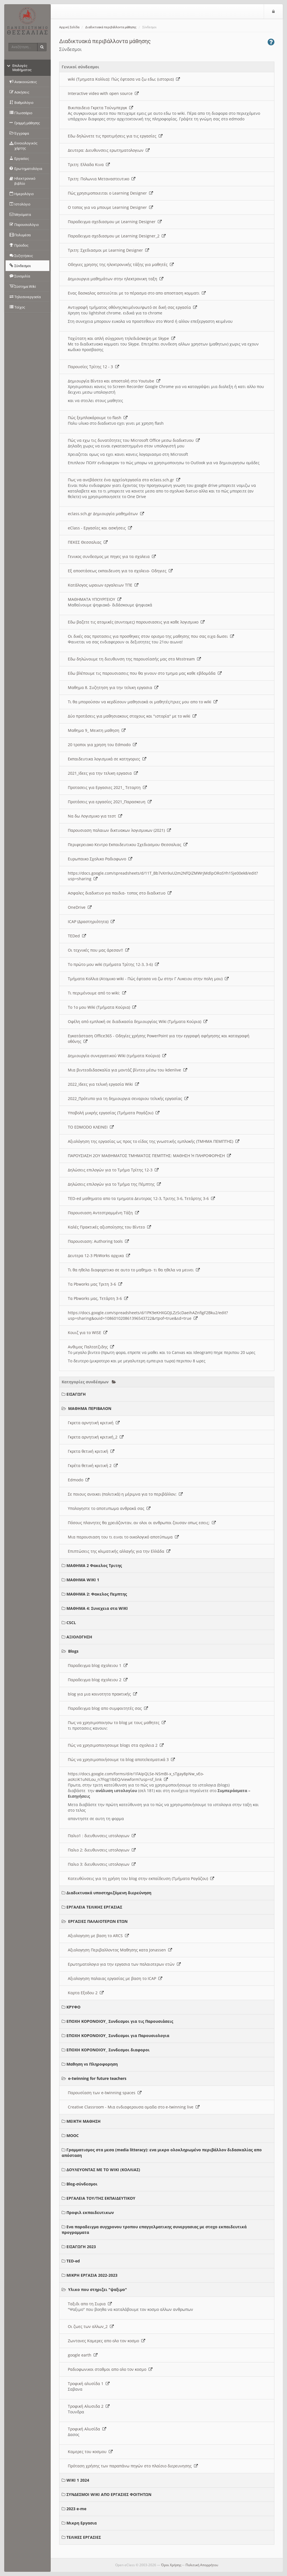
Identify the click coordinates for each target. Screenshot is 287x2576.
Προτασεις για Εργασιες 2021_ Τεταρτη (107, 787)
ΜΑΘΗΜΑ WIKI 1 (82, 1579)
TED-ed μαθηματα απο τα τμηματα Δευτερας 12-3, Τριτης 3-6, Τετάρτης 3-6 (141, 1198)
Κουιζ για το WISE (87, 1332)
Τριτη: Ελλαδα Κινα (89, 164)
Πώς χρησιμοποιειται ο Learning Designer (110, 193)
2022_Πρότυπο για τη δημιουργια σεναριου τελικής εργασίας (128, 1098)
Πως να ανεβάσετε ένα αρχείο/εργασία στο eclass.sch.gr (124, 479)
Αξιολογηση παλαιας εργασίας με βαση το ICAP (115, 1978)
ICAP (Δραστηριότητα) (91, 921)
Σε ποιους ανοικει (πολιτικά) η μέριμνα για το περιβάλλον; (125, 1494)
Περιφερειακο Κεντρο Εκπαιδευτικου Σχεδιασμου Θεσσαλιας (128, 844)
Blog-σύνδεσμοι (82, 2184)
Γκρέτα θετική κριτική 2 (93, 1465)
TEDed (77, 935)
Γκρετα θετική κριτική (91, 1451)
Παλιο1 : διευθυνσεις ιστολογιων (102, 1835)
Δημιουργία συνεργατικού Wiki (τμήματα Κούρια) (117, 1055)
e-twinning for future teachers (97, 2078)
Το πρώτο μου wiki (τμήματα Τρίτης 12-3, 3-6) (113, 964)
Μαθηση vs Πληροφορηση (92, 2064)
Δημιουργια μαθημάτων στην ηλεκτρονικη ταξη (115, 278)
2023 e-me (76, 2508)
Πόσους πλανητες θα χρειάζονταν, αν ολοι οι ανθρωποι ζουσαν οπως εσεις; (142, 1522)
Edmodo (78, 1479)
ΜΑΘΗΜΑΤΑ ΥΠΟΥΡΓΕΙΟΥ (94, 599)
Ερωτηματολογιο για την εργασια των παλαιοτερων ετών (124, 1964)
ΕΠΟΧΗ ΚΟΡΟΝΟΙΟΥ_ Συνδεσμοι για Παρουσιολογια (117, 2035)
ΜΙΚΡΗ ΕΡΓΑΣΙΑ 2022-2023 (91, 2275)
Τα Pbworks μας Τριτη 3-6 (95, 1284)
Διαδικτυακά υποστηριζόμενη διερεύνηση (108, 1892)
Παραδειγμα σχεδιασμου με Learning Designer (115, 221)
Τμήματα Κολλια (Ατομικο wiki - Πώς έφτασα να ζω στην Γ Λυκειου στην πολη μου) (148, 978)
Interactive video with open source (103, 93)
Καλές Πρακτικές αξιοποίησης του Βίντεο (109, 1227)
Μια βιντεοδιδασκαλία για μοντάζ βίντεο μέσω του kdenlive (127, 1070)
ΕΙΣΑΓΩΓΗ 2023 (81, 2246)
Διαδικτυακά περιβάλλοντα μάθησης (110, 27)
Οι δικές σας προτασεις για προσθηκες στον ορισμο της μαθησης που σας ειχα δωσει (151, 636)
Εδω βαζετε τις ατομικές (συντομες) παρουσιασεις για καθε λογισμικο (136, 622)
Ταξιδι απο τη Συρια (90, 2303)
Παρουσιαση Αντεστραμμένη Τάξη (103, 1212)
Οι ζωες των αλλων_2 (91, 2326)
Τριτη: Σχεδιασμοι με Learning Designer (108, 250)
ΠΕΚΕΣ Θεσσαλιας (88, 542)
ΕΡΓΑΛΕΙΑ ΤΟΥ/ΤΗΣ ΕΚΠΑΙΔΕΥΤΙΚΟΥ (100, 2198)
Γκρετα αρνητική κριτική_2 (96, 1437)
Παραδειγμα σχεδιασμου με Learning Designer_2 (117, 236)
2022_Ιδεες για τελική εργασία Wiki (103, 1084)
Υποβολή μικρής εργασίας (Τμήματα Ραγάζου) (113, 1112)
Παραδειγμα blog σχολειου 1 (98, 1665)
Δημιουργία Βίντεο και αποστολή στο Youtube (114, 381)
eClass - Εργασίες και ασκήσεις (100, 528)
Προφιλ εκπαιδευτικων (90, 2212)
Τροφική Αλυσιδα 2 (89, 2406)
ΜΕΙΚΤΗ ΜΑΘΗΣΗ (83, 2121)
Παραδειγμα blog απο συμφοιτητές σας (108, 1708)
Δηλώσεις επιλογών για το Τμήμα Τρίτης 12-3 (113, 1170)
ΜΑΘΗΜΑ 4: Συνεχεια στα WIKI (97, 1608)
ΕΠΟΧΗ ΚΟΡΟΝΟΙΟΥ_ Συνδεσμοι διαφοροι (108, 2049)
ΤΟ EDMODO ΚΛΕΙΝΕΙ (91, 1127)
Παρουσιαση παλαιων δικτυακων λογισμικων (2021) (119, 830)
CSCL (71, 1622)
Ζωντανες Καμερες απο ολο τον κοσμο (106, 2340)
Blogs (73, 1651)
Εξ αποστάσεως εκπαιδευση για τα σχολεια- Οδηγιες (120, 570)
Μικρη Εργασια (81, 2523)
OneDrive (80, 907)
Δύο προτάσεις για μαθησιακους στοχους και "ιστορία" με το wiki (132, 716)
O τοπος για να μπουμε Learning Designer (110, 207)
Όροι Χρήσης (171, 2565)
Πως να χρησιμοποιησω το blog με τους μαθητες (117, 1722)
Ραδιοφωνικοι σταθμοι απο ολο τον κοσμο (110, 2369)
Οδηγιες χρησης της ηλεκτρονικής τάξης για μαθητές (121, 264)
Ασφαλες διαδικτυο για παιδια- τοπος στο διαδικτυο (120, 893)
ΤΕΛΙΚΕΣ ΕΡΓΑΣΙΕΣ (83, 2537)
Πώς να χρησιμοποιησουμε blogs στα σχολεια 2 (116, 1745)
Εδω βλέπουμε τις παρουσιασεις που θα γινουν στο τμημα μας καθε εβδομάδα (145, 673)
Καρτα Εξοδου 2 (86, 1992)
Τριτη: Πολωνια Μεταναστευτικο (101, 178)
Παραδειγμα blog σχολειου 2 (98, 1679)
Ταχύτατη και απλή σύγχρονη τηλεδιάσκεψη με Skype (121, 338)
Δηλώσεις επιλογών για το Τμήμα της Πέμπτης (114, 1184)
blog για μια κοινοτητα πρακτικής (102, 1694)
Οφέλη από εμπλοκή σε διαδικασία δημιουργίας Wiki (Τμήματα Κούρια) (137, 1021)
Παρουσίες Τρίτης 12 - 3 (93, 366)
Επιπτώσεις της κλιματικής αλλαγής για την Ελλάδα (119, 1551)
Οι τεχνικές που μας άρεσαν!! (98, 950)
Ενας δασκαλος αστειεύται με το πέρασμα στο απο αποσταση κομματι (137, 293)
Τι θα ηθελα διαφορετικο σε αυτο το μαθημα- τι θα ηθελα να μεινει (134, 1269)
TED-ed (73, 2261)
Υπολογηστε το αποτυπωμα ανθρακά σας (109, 1508)
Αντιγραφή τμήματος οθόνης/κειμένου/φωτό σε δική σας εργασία (132, 307)
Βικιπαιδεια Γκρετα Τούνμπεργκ (100, 107)
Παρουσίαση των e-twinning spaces (105, 2092)
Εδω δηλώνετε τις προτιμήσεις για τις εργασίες (115, 136)
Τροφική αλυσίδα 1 (89, 2383)
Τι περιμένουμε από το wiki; (97, 993)
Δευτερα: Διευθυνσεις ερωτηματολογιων (109, 150)
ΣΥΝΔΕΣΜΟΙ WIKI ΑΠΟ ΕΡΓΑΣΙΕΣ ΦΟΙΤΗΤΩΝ (108, 2494)
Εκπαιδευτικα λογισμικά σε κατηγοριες (107, 759)
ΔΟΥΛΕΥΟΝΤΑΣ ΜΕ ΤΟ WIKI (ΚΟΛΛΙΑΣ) (103, 2169)
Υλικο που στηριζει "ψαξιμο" (97, 2289)
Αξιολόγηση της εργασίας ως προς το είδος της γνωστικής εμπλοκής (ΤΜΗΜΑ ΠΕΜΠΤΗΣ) (153, 1141)
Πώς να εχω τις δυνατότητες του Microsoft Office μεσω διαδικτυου (134, 440)
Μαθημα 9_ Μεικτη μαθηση (97, 730)
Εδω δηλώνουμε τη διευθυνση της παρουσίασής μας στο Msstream (134, 659)
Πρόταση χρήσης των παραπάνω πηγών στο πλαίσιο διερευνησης (133, 2465)
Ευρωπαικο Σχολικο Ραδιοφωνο (100, 858)
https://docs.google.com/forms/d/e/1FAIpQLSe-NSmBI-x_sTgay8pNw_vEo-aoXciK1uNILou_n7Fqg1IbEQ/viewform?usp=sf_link (136, 1776)
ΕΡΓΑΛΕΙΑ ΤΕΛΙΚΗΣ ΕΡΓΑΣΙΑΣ (94, 1907)
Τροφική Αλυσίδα (87, 2429)
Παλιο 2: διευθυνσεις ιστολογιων (102, 1850)
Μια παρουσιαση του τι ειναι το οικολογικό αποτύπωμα (123, 1537)
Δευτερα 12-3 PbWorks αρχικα (99, 1255)
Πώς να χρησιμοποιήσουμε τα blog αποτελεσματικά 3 (121, 1759)
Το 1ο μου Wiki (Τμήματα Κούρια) (102, 1007)
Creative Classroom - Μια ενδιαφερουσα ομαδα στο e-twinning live (134, 2107)
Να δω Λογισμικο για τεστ (95, 816)
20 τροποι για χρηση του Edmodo (102, 744)
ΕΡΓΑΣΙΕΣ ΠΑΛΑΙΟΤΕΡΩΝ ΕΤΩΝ (98, 1921)
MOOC (72, 2135)
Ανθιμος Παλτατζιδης (91, 1346)
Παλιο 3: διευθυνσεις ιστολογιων (102, 1864)
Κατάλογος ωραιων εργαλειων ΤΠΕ (103, 585)
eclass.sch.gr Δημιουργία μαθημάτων (106, 513)
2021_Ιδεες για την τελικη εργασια (103, 773)
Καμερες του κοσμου (90, 2451)
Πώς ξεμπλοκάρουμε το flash (98, 417)
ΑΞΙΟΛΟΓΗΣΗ (79, 1637)
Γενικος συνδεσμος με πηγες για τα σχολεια (112, 556)
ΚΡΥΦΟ (73, 2007)
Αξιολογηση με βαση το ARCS (98, 1935)
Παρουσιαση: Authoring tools (98, 1241)
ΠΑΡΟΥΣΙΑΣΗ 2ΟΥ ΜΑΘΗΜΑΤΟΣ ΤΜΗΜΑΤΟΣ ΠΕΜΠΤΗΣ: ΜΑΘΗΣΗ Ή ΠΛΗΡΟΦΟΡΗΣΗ (149, 1155)
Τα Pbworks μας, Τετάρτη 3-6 (98, 1298)
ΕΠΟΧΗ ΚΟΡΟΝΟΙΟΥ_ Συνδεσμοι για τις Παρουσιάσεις (119, 2021)
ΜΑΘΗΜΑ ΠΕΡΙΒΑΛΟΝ (89, 1408)
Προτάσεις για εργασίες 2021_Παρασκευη (110, 801)
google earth (83, 2355)
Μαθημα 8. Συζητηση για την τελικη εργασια (113, 687)
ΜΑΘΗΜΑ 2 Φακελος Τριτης (94, 1565)
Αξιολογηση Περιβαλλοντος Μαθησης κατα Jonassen (120, 1950)
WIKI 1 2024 (77, 2480)
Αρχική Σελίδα (69, 27)
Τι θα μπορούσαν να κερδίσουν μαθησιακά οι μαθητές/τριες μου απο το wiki (142, 701)
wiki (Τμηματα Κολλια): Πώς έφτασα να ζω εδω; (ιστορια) (124, 79)
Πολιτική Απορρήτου (202, 2565)
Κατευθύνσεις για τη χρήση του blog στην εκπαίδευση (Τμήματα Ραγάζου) (141, 1878)
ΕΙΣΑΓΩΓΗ (76, 1394)
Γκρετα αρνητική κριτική (94, 1422)
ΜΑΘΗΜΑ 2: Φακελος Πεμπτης (96, 1594)
